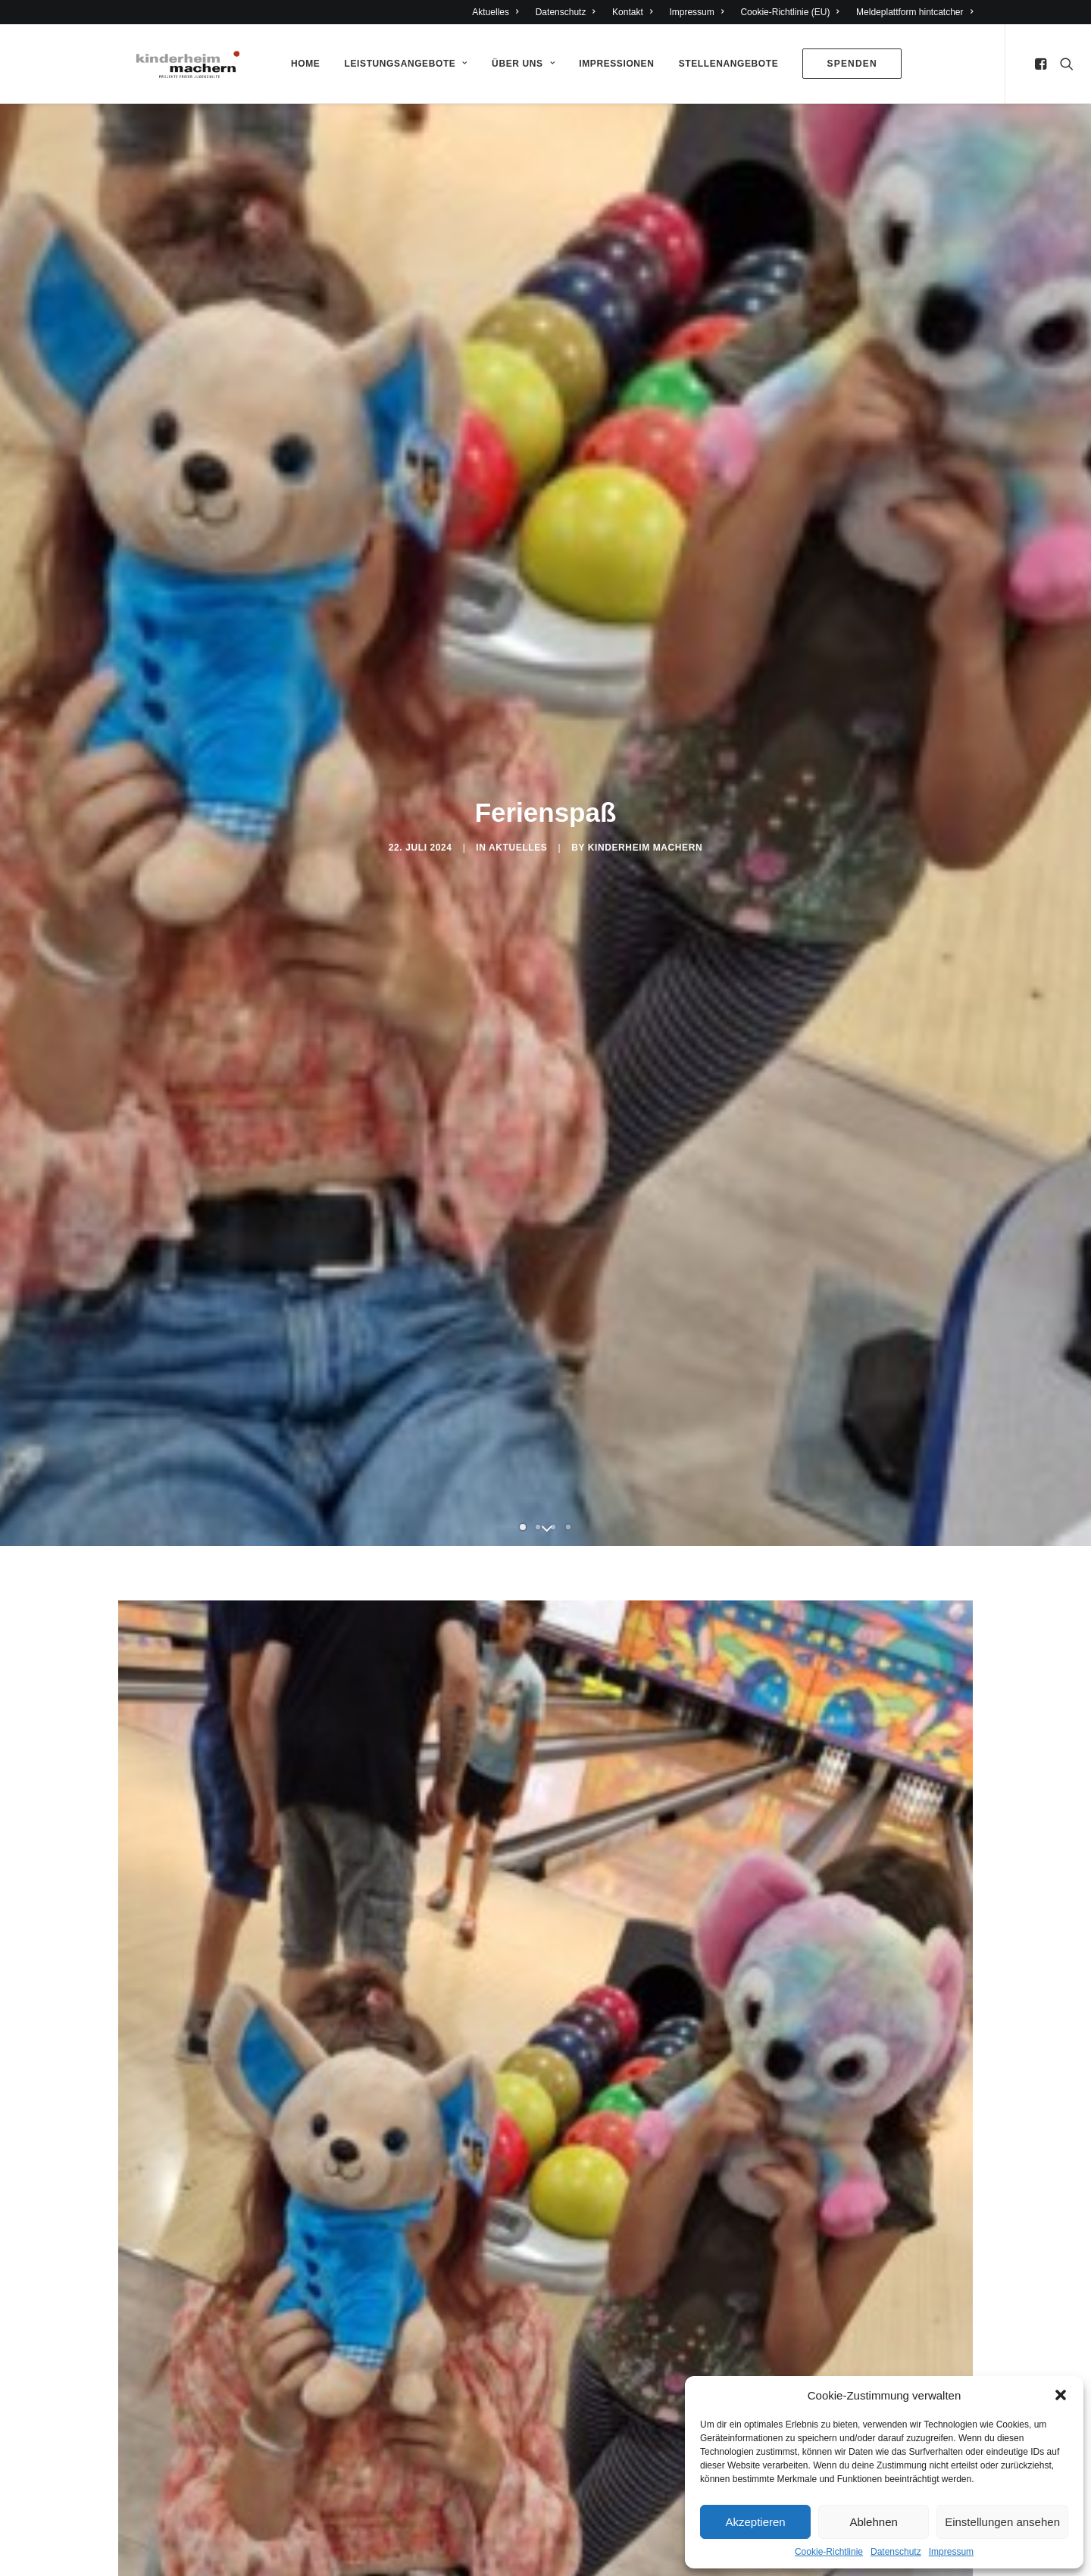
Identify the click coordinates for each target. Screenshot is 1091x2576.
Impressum (951, 2551)
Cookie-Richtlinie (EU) (789, 12)
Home (304, 63)
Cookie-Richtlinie (829, 2551)
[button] (1060, 2395)
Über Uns (522, 63)
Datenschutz (896, 2551)
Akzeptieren (755, 2521)
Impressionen (615, 63)
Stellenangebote (728, 63)
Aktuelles (495, 12)
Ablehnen (873, 2521)
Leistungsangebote (405, 63)
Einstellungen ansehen (1002, 2521)
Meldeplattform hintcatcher (914, 12)
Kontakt (632, 12)
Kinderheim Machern (645, 847)
